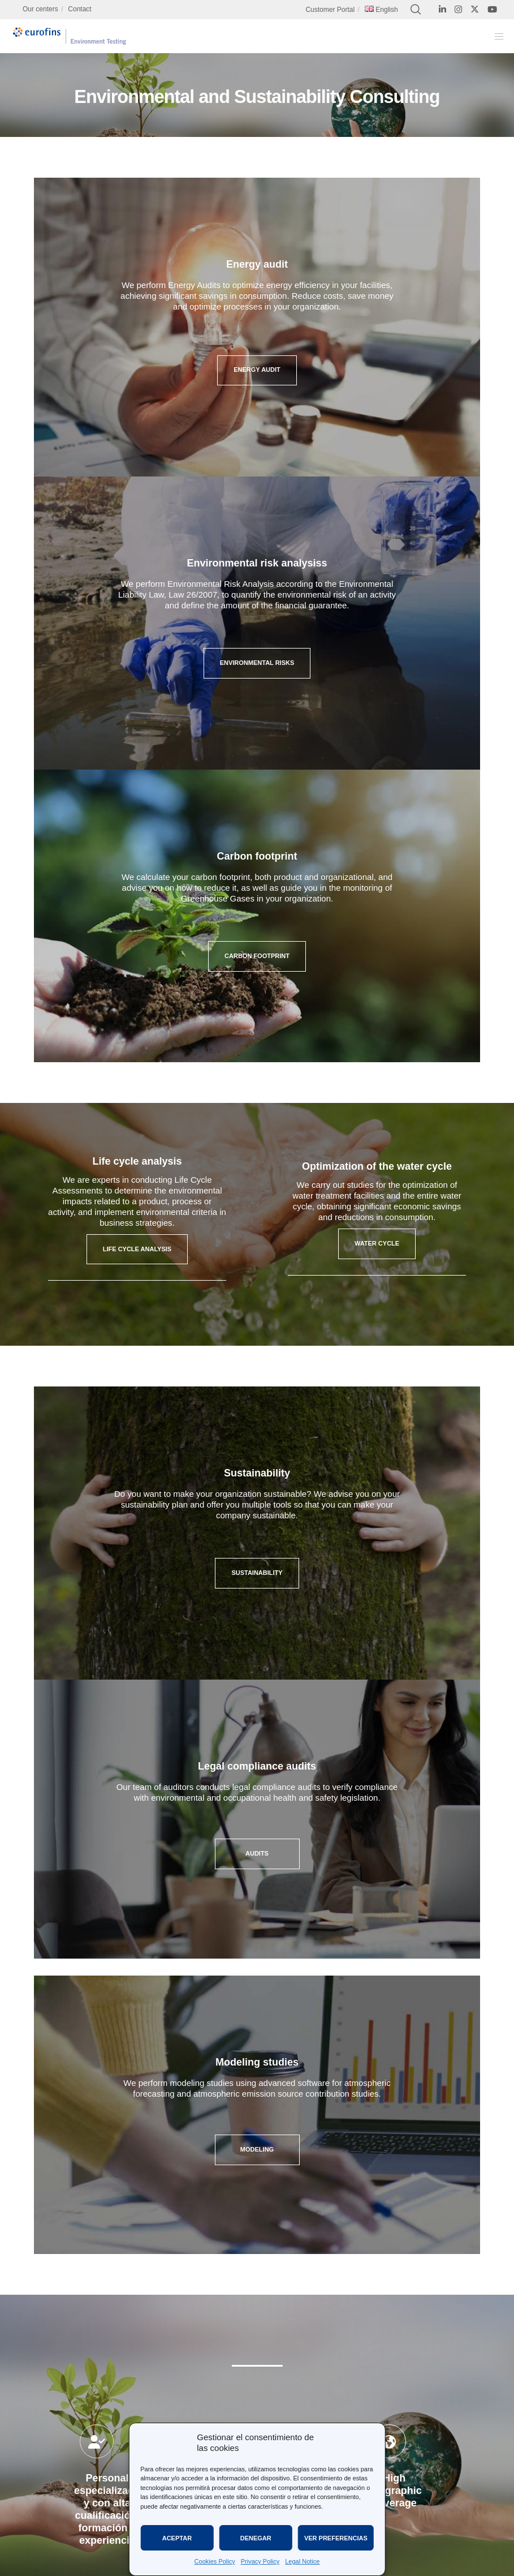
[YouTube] (492, 9)
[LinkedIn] (442, 9)
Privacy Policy (260, 2561)
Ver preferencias (336, 2538)
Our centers (40, 9)
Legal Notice (302, 2561)
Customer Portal (330, 10)
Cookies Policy (215, 2561)
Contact (79, 9)
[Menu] (495, 36)
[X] (474, 9)
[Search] (415, 9)
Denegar (255, 2538)
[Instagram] (458, 9)
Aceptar (177, 2538)
